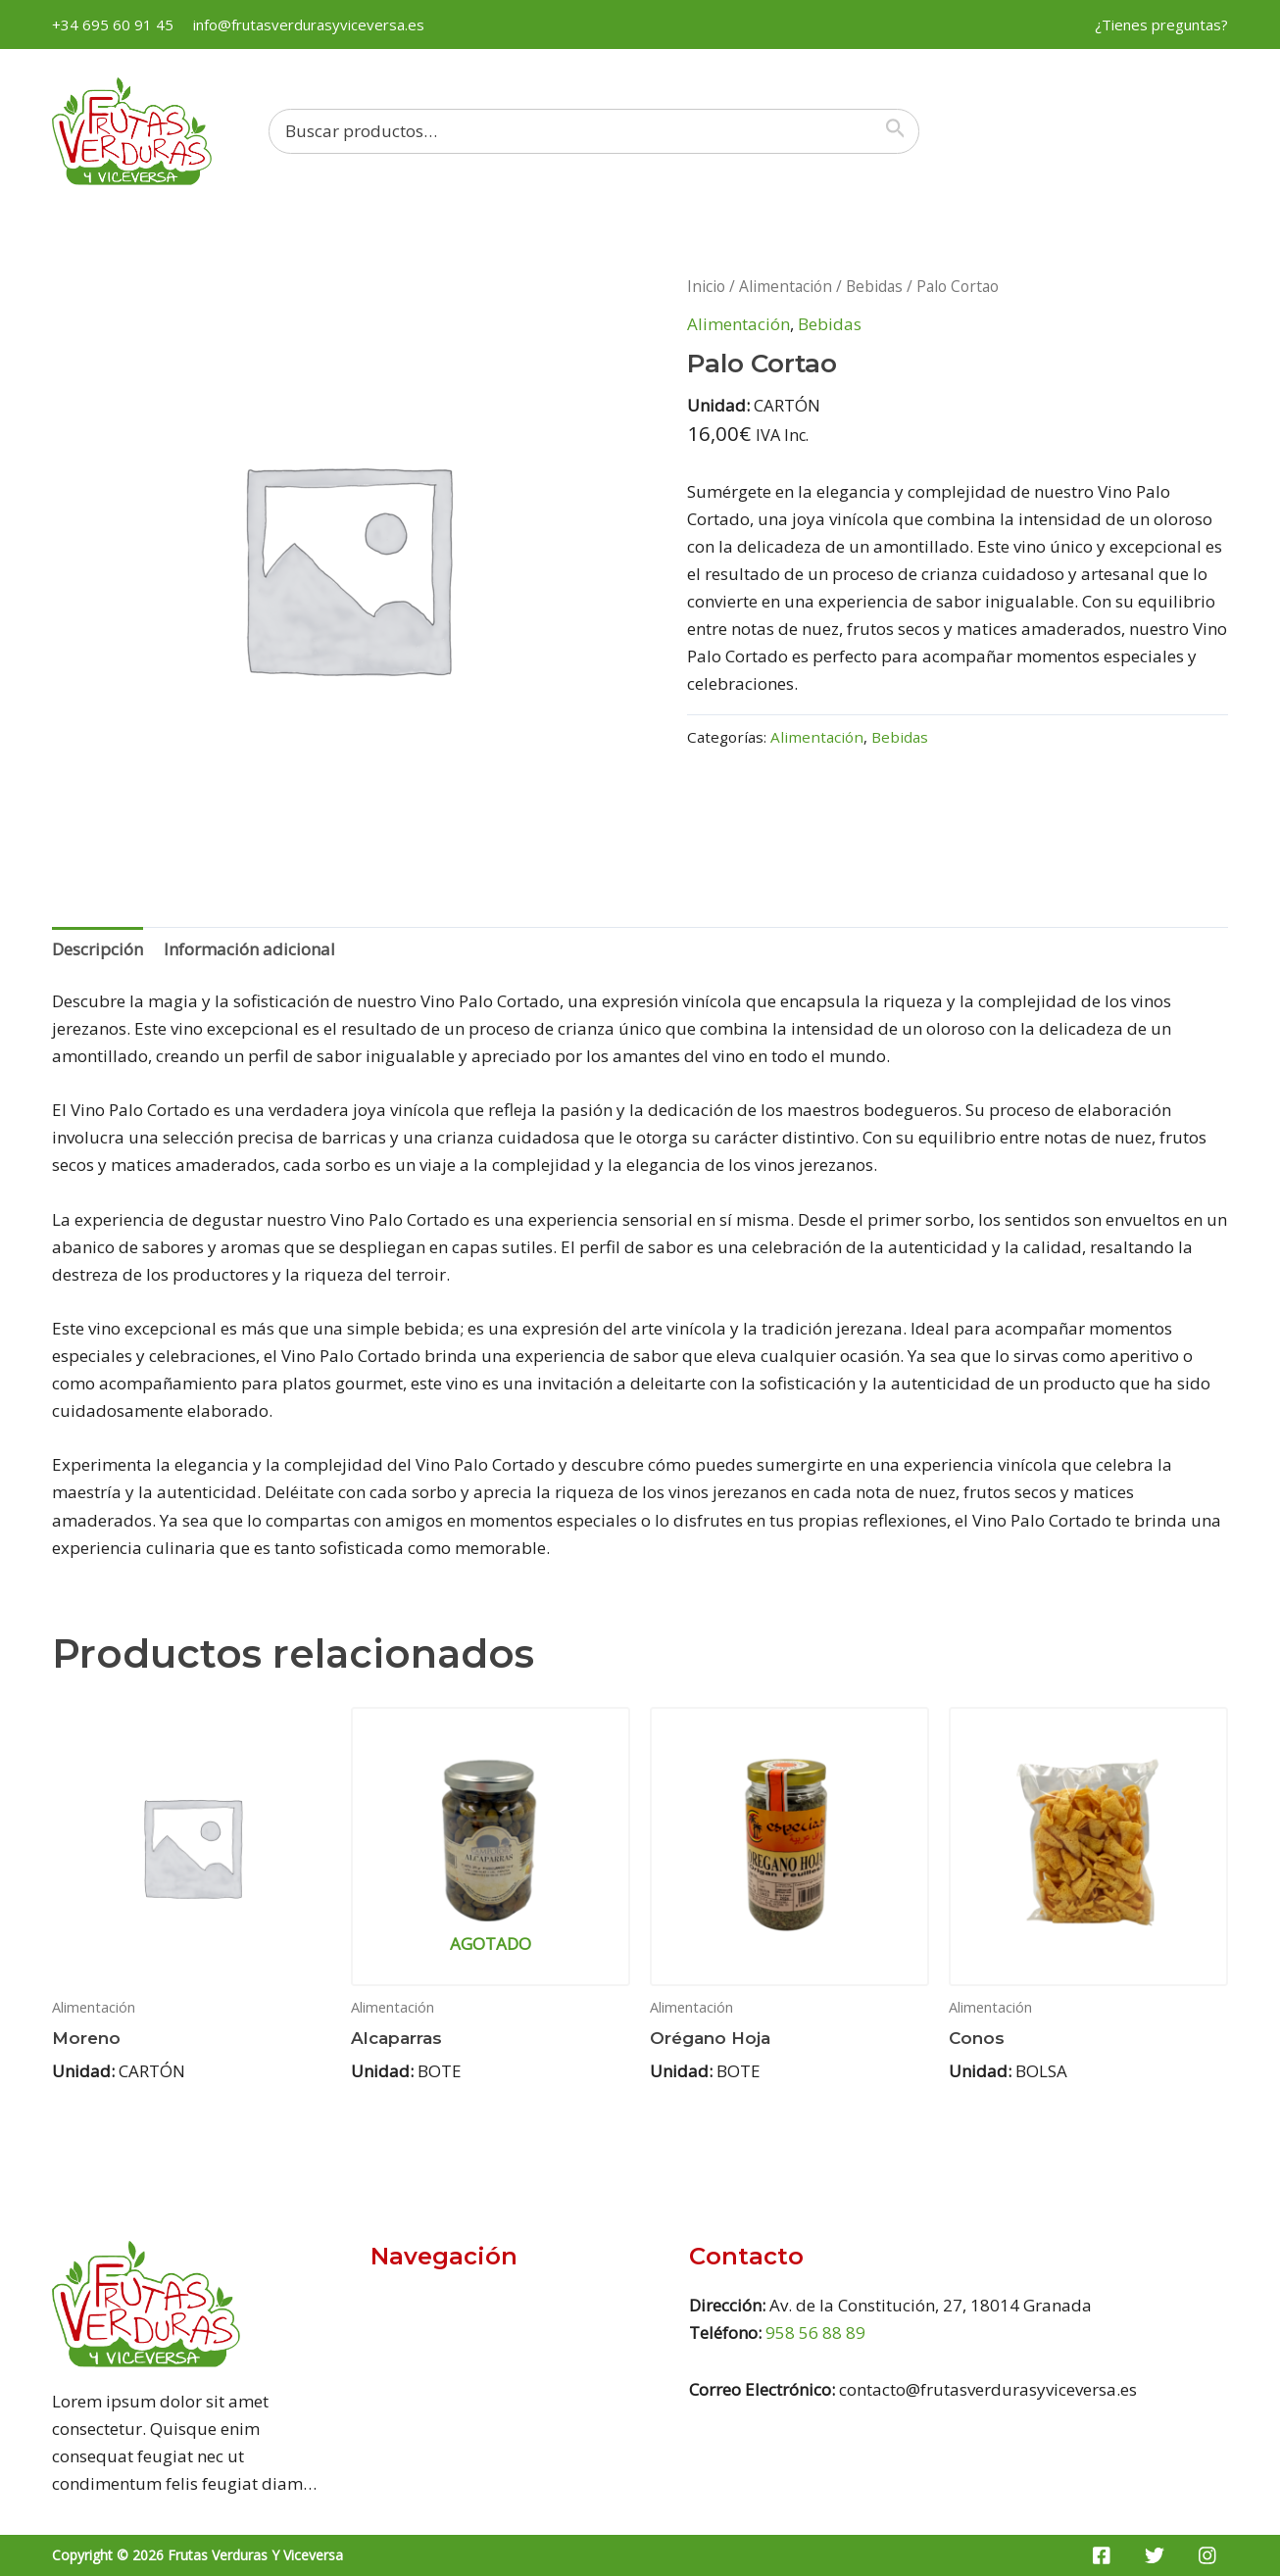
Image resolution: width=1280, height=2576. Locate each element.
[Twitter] (1154, 2555)
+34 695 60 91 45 (112, 24)
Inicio (706, 286)
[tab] (97, 949)
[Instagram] (1207, 2555)
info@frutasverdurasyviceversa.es (308, 24)
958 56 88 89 (815, 2332)
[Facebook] (1101, 2555)
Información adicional (249, 949)
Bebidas (874, 286)
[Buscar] (899, 131)
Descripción (97, 949)
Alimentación (785, 286)
